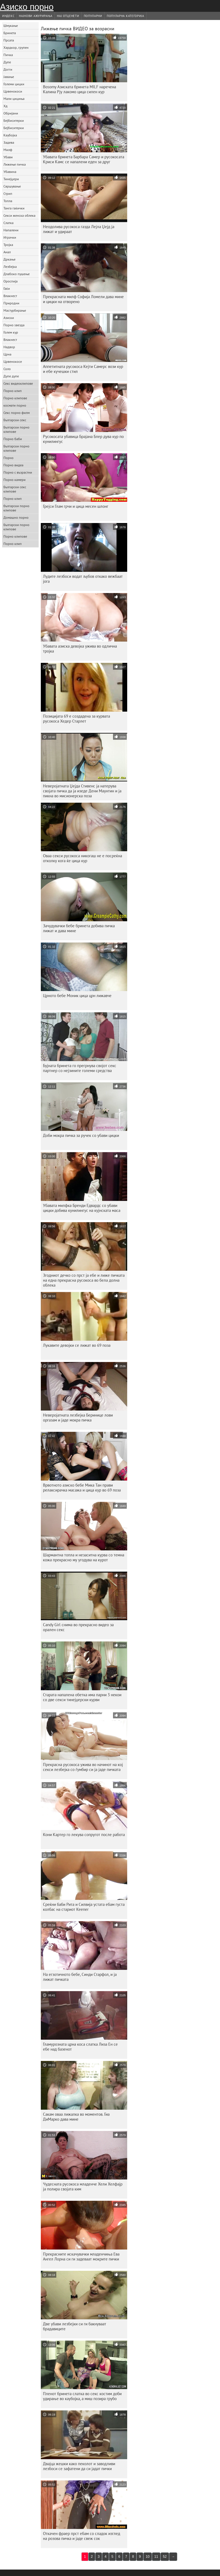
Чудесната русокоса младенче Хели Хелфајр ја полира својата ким (82, 2186)
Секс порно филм (16, 412)
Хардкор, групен (16, 47)
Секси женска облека (19, 215)
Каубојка (10, 135)
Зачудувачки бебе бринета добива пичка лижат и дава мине (79, 928)
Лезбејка (10, 266)
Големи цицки (13, 84)
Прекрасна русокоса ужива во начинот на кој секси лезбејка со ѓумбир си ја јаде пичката (83, 1767)
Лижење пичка (14, 164)
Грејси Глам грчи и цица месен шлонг (75, 506)
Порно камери (14, 479)
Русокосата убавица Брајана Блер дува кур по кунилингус (83, 439)
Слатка (8, 223)
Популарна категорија (125, 16)
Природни (11, 303)
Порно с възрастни (17, 472)
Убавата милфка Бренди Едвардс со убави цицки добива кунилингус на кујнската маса (81, 1208)
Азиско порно (26, 7)
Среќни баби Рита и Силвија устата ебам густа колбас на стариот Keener (84, 1907)
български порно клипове (16, 508)
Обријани (10, 113)
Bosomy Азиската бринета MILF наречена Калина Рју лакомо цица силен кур (79, 89)
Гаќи (6, 288)
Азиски (8, 318)
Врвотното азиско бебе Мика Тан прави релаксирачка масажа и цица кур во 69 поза (82, 1487)
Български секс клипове (14, 489)
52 (165, 2556)
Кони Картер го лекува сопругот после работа (84, 1834)
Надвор (9, 347)
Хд (5, 106)
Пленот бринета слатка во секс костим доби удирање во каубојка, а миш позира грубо (82, 2396)
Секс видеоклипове (18, 383)
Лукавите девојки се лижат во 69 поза (76, 1345)
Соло (7, 369)
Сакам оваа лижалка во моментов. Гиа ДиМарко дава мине (76, 2117)
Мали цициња (13, 98)
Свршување (12, 186)
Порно (8, 458)
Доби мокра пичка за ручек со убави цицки (81, 1135)
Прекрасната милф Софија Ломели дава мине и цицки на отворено (83, 299)
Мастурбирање (14, 310)
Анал (7, 252)
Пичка (8, 55)
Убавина (9, 171)
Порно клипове (15, 398)
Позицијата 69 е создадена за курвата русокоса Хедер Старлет (76, 719)
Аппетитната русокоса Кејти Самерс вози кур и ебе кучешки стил (83, 369)
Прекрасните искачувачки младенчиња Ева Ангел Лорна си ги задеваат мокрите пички (81, 2256)
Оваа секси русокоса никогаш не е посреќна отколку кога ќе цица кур (82, 858)
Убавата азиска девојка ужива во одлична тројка (80, 649)
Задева (8, 142)
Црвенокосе (12, 361)
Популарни (93, 16)
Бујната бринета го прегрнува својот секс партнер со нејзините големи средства (79, 1068)
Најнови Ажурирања (35, 16)
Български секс (14, 420)
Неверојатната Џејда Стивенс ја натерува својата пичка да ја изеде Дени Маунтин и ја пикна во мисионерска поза (82, 790)
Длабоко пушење (16, 274)
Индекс (8, 16)
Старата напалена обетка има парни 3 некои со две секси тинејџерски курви (82, 1697)
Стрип (7, 193)
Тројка (8, 245)
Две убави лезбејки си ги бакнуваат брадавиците (74, 2326)
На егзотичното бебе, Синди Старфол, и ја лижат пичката (80, 1977)
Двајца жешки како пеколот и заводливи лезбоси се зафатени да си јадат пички (79, 2466)
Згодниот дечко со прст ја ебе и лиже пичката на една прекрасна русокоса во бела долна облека (84, 1280)
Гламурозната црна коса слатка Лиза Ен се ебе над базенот (80, 2047)
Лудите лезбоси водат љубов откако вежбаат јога (83, 579)
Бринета (9, 33)
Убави (8, 157)
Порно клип (12, 391)
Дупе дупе (11, 376)
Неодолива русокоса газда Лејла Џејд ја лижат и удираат (78, 229)
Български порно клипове (16, 429)
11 (156, 2556)
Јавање (8, 77)
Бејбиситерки (13, 120)
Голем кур (10, 332)
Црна (7, 354)
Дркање (9, 259)
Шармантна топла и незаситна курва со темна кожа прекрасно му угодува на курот (83, 1557)
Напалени (10, 230)
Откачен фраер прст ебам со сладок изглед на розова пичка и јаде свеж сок (81, 2536)
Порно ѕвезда (13, 325)
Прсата (8, 40)
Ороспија (10, 281)
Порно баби (12, 439)
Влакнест (10, 296)
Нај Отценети (68, 16)
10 (148, 2556)
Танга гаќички (13, 208)
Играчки (9, 237)
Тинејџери (11, 179)
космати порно (14, 405)
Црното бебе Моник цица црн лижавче (77, 995)
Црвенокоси (12, 91)
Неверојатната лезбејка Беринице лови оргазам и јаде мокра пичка (78, 1417)
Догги (7, 69)
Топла (7, 201)
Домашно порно (16, 517)
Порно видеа (13, 465)
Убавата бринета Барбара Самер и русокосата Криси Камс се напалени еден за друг (83, 159)
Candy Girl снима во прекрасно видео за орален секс (78, 1627)
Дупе (7, 62)
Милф (7, 150)
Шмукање (10, 25)
